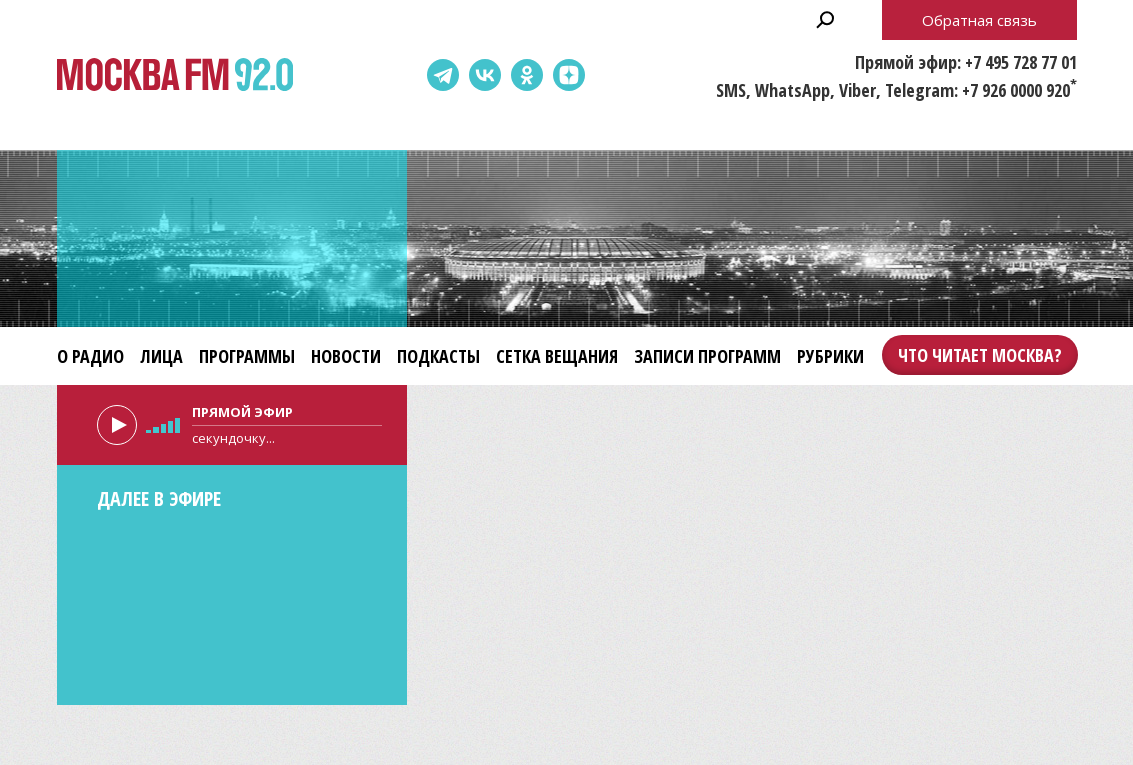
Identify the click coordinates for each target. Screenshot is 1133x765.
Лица (161, 356)
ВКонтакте (485, 75)
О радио (90, 356)
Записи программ (707, 356)
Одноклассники (527, 75)
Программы (247, 356)
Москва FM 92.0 (175, 75)
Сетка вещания (557, 356)
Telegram (443, 75)
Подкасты (438, 356)
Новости (346, 356)
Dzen (569, 75)
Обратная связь (979, 20)
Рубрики (830, 356)
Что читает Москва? (980, 355)
